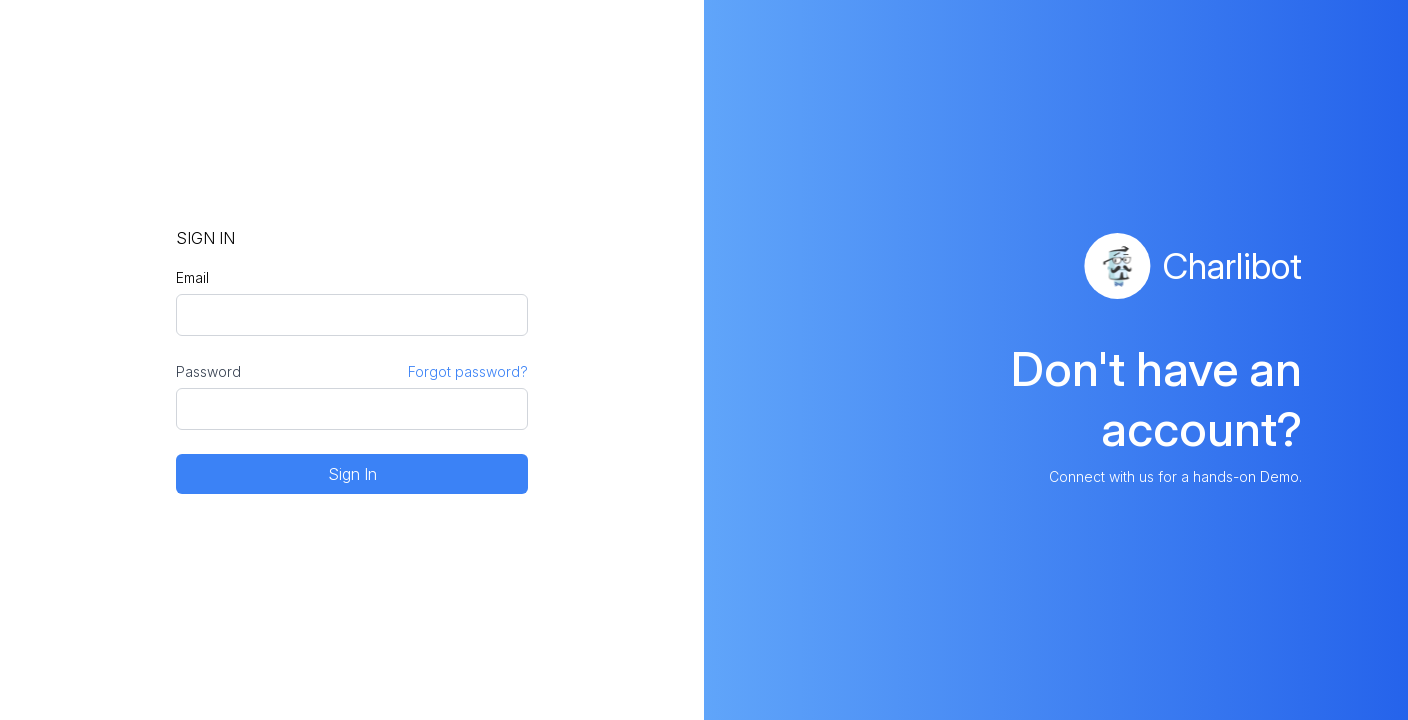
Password (208, 371)
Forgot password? (468, 371)
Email (192, 277)
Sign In (352, 474)
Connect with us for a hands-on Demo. (1175, 476)
